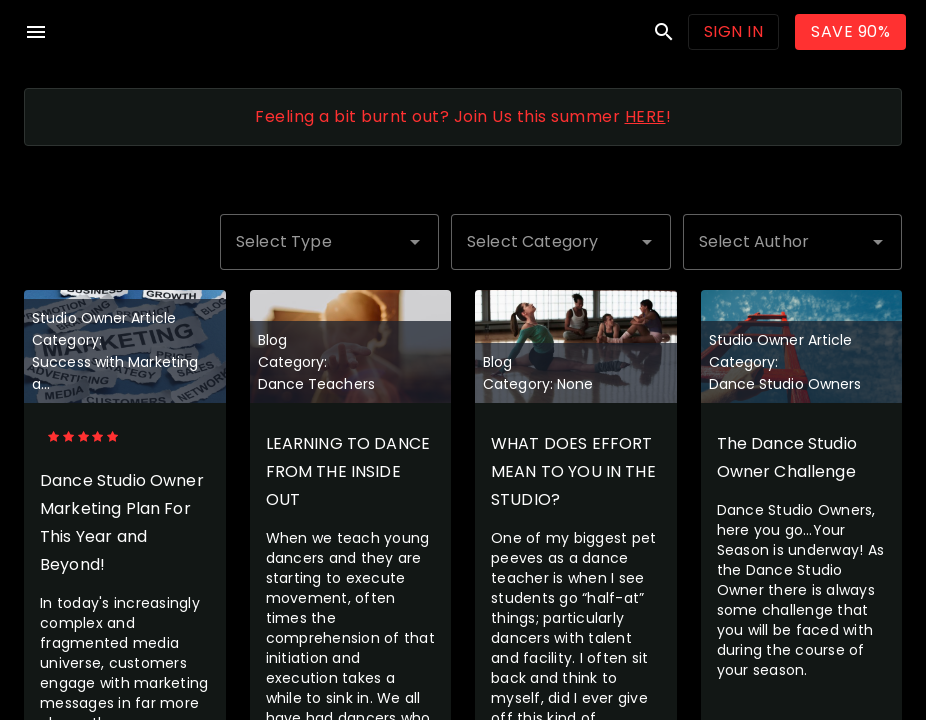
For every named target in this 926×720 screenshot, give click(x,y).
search (664, 32)
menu (36, 32)
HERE (645, 116)
